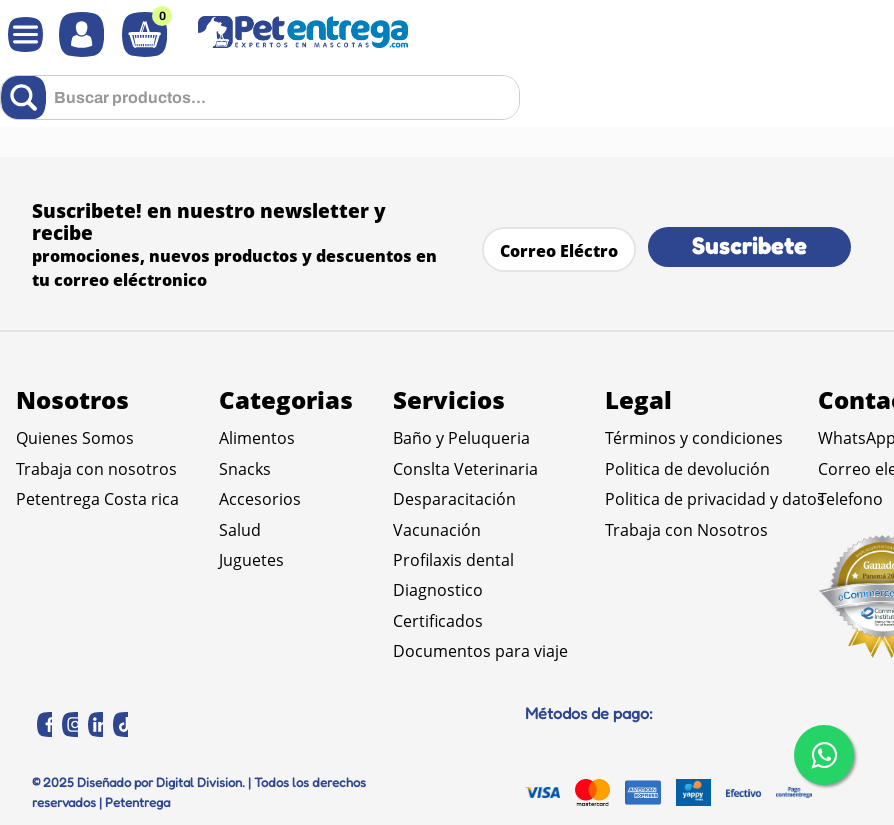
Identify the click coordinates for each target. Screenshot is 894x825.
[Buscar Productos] (27, 97)
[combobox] (260, 97)
